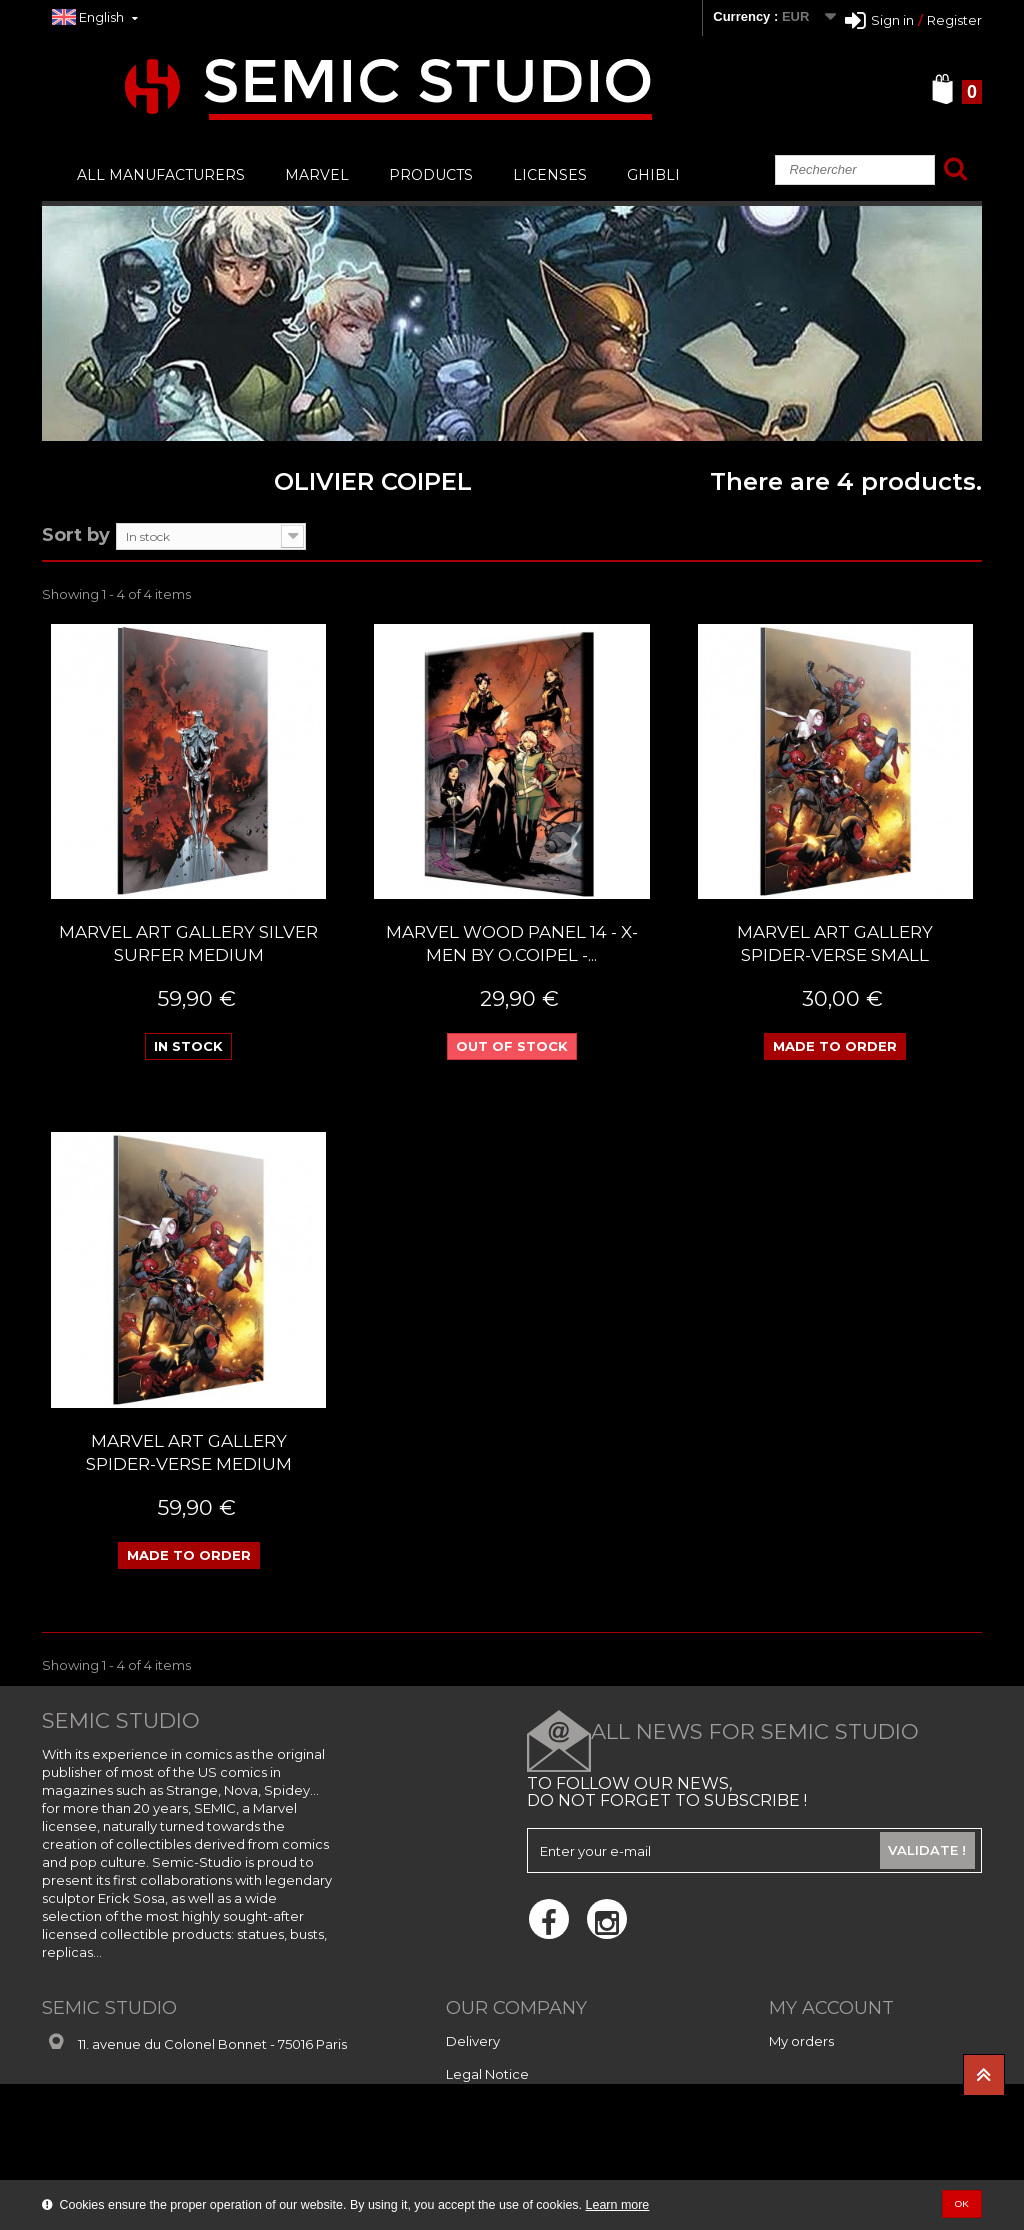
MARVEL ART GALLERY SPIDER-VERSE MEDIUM (189, 1452)
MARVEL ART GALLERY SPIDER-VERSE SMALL (835, 943)
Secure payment (501, 2107)
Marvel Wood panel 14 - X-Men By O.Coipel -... (512, 943)
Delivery (473, 2041)
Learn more (618, 2205)
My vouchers (810, 2140)
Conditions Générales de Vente (547, 2173)
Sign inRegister (913, 20)
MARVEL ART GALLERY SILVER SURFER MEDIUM (188, 943)
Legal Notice (487, 2074)
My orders (801, 2041)
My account (831, 2008)
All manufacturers (161, 175)
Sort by (76, 534)
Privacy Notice (493, 2140)
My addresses (813, 2074)
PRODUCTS (431, 175)
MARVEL (317, 175)
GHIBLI (653, 175)
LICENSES (550, 175)
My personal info (822, 2107)
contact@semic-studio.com (210, 2076)
